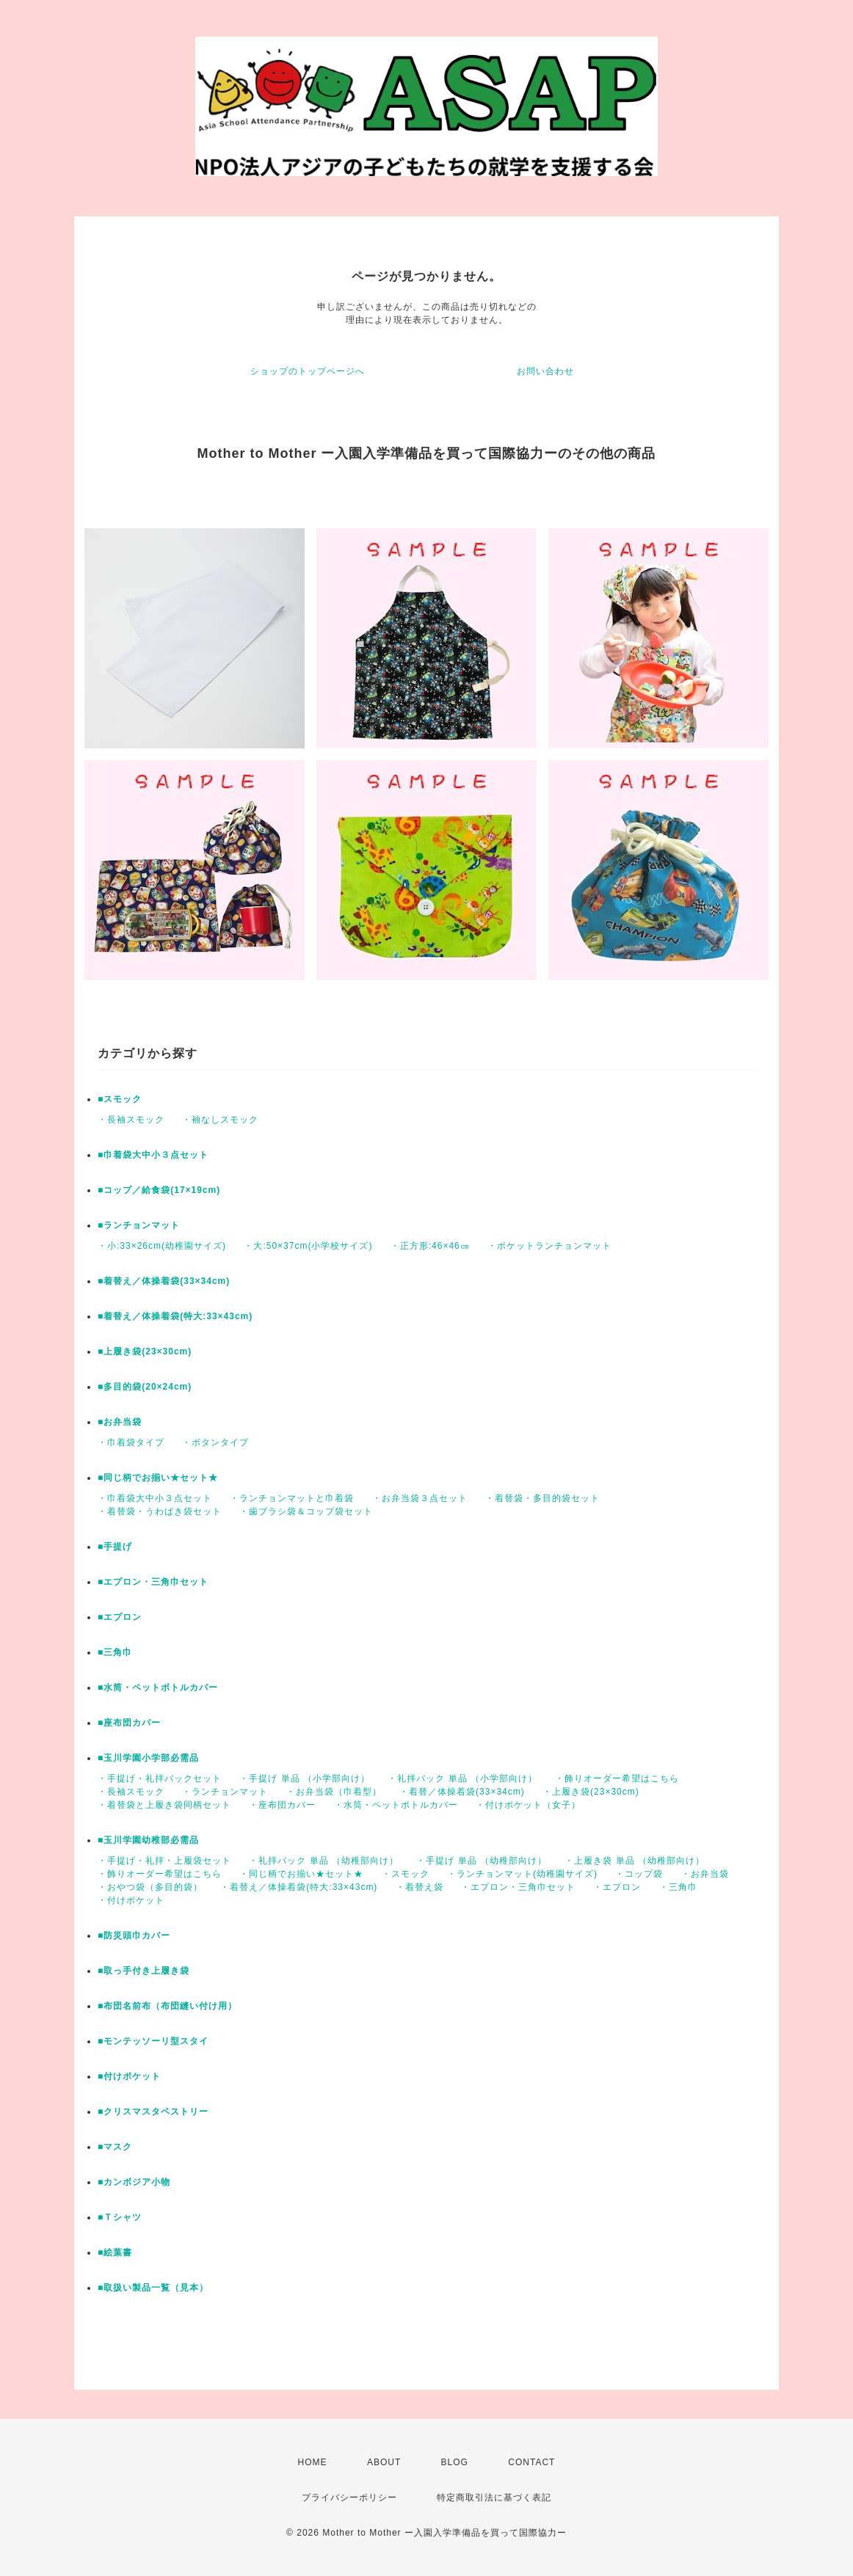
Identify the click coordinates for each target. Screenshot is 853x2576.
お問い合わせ (545, 371)
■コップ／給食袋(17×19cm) (159, 1190)
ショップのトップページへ (307, 371)
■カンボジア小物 (134, 2182)
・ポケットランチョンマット (549, 1246)
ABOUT (384, 2462)
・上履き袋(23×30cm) (590, 1792)
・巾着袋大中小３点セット (155, 1498)
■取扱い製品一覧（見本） (153, 2288)
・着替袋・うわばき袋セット (160, 1511)
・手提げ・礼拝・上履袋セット (164, 1861)
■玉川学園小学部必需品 (148, 1758)
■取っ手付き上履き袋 (143, 1971)
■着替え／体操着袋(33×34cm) (164, 1281)
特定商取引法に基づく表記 (494, 2497)
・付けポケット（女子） (528, 1805)
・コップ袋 (639, 1874)
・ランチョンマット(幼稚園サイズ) (522, 1874)
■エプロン (120, 1617)
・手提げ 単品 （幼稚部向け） (481, 1861)
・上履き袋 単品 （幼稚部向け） (635, 1861)
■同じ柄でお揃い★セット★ (158, 1478)
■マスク (115, 2147)
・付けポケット (131, 1900)
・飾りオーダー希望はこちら (617, 1778)
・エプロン (617, 1887)
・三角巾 (678, 1887)
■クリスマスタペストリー (153, 2111)
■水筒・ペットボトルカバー (158, 1687)
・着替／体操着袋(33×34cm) (462, 1792)
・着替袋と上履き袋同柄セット (164, 1805)
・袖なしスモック (220, 1119)
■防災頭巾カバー (134, 1935)
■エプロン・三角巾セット (153, 1582)
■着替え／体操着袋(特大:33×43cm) (175, 1316)
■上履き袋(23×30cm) (145, 1351)
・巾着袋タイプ (131, 1442)
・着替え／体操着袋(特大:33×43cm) (298, 1887)
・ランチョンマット (225, 1792)
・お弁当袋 (705, 1874)
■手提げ (115, 1546)
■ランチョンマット (139, 1225)
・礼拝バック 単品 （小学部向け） (462, 1778)
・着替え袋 (419, 1887)
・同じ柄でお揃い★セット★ (301, 1874)
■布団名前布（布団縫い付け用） (167, 2006)
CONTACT (531, 2462)
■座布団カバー (129, 1723)
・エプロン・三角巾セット (518, 1887)
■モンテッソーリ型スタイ (153, 2041)
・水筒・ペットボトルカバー (396, 1805)
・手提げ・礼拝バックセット (160, 1778)
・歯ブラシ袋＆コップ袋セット (306, 1511)
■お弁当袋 (120, 1422)
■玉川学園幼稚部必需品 (148, 1840)
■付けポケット (129, 2076)
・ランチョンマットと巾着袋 (292, 1498)
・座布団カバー (282, 1805)
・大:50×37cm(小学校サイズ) (308, 1246)
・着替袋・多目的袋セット (542, 1498)
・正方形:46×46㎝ (430, 1246)
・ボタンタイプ (215, 1442)
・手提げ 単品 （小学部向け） (304, 1778)
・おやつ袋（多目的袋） (150, 1887)
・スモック (405, 1874)
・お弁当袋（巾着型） (334, 1792)
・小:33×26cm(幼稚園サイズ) (162, 1246)
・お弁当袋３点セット (420, 1498)
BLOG (454, 2462)
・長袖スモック (131, 1119)
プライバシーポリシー (349, 2497)
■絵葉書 (115, 2252)
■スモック (120, 1099)
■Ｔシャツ (120, 2217)
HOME (312, 2462)
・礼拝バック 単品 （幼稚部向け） (324, 1861)
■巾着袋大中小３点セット (153, 1155)
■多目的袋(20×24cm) (145, 1387)
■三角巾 (115, 1652)
